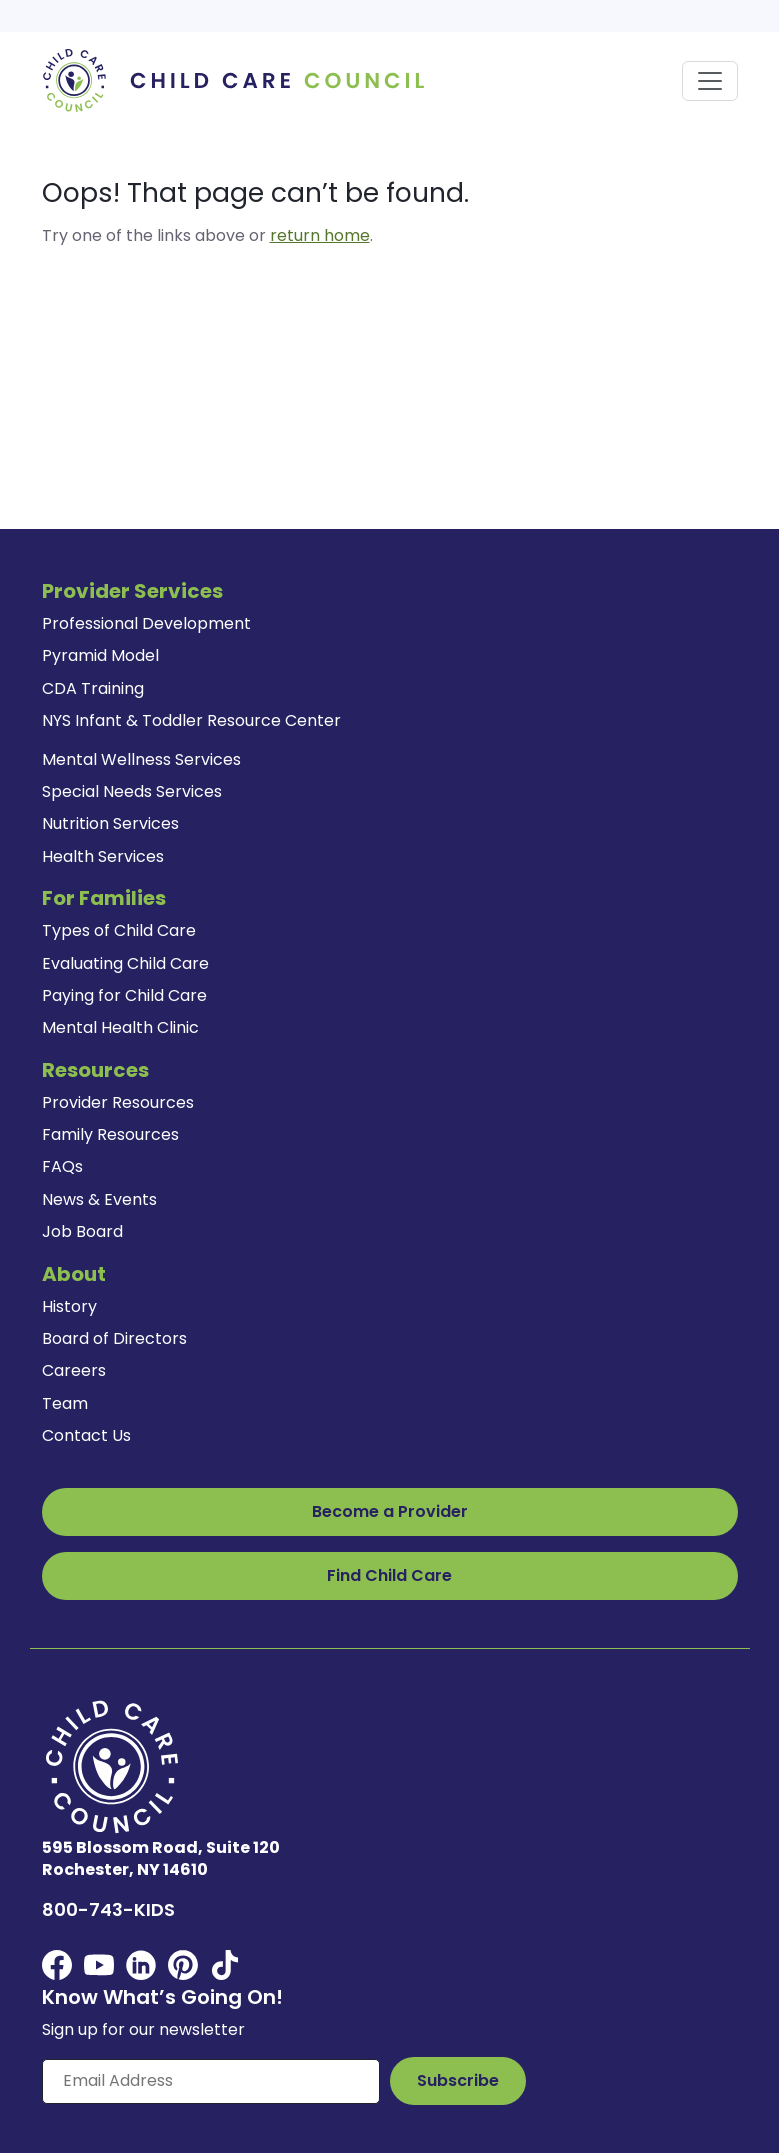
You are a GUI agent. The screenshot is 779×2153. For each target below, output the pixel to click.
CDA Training (93, 688)
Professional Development (146, 623)
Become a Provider (390, 1511)
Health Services (103, 856)
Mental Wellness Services (141, 759)
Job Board (82, 1231)
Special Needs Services (132, 791)
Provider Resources (118, 1102)
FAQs (62, 1166)
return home (320, 235)
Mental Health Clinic (120, 1027)
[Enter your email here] (211, 2081)
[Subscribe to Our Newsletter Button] (458, 2081)
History (69, 1306)
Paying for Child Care (124, 995)
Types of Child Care (119, 930)
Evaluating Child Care (125, 963)
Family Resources (110, 1134)
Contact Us (86, 1435)
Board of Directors (114, 1338)
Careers (74, 1370)
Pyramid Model (100, 655)
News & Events (99, 1199)
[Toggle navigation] (710, 81)
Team (65, 1403)
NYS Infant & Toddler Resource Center (191, 720)
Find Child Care (389, 1575)
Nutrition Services (110, 823)
